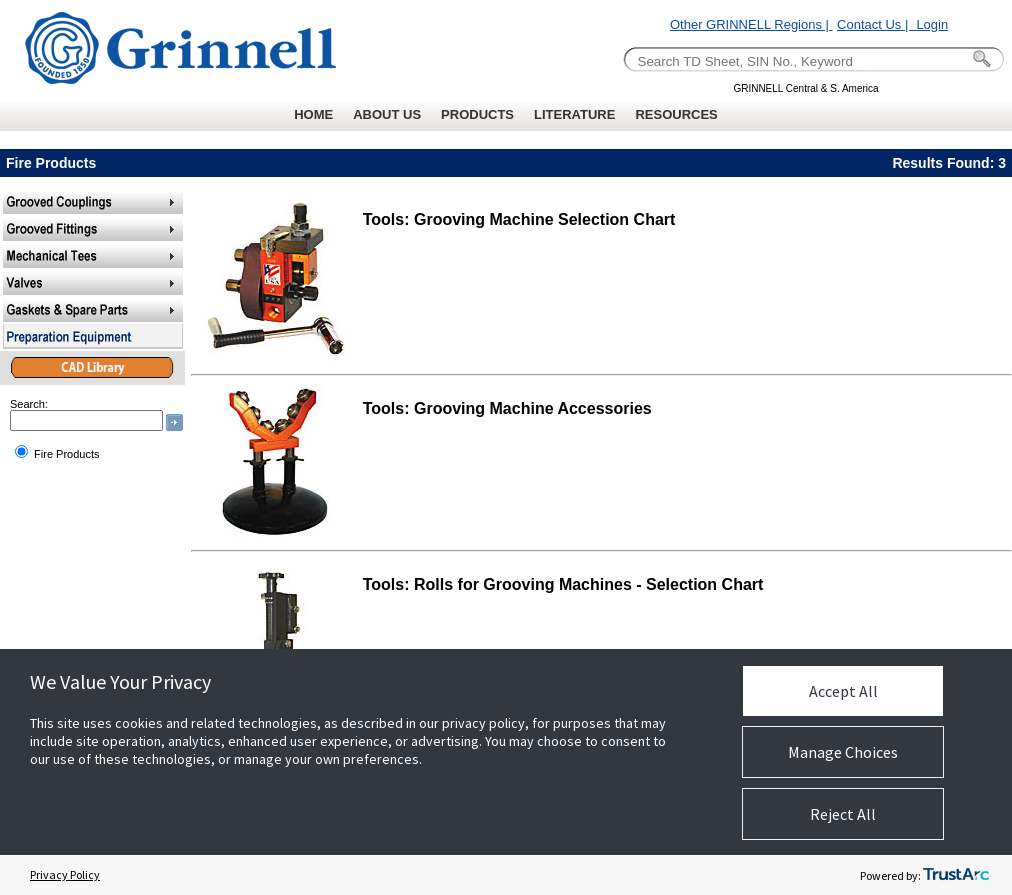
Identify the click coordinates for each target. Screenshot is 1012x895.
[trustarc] (956, 875)
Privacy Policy (65, 874)
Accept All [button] (843, 691)
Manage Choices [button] (843, 752)
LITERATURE (574, 114)
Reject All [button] (843, 814)
